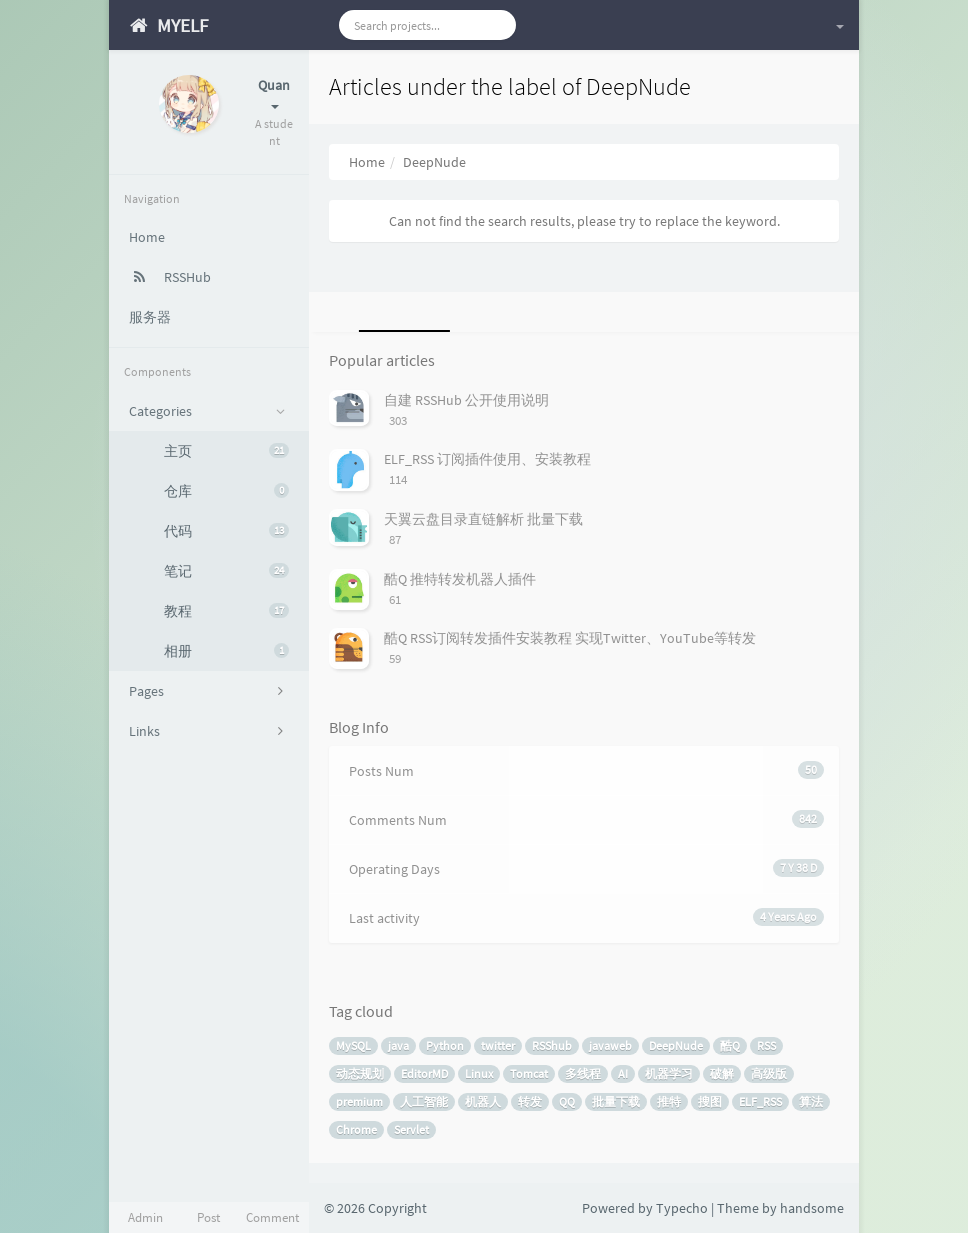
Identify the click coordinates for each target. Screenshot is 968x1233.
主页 (226, 451)
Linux (479, 1073)
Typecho (682, 1208)
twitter (498, 1045)
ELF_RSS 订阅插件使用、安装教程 (487, 459)
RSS (766, 1045)
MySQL (353, 1045)
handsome (812, 1208)
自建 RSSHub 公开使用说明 (466, 400)
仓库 (226, 491)
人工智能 (424, 1101)
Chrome (356, 1129)
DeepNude (676, 1045)
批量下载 (616, 1101)
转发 (530, 1101)
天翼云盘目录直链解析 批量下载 (483, 519)
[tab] (400, 312)
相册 (226, 651)
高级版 (769, 1073)
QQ (567, 1101)
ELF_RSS (760, 1101)
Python (445, 1045)
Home (367, 162)
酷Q (730, 1045)
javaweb (610, 1045)
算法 (811, 1101)
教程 (226, 611)
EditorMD (424, 1073)
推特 (669, 1101)
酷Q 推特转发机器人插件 (460, 579)
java (398, 1045)
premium (359, 1101)
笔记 (226, 571)
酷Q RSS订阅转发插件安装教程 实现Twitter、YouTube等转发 (570, 638)
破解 (722, 1073)
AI (623, 1073)
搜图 (710, 1101)
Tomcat (529, 1073)
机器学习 (669, 1073)
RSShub (552, 1045)
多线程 (583, 1073)
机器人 (483, 1101)
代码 (226, 531)
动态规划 (360, 1073)
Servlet (411, 1129)
